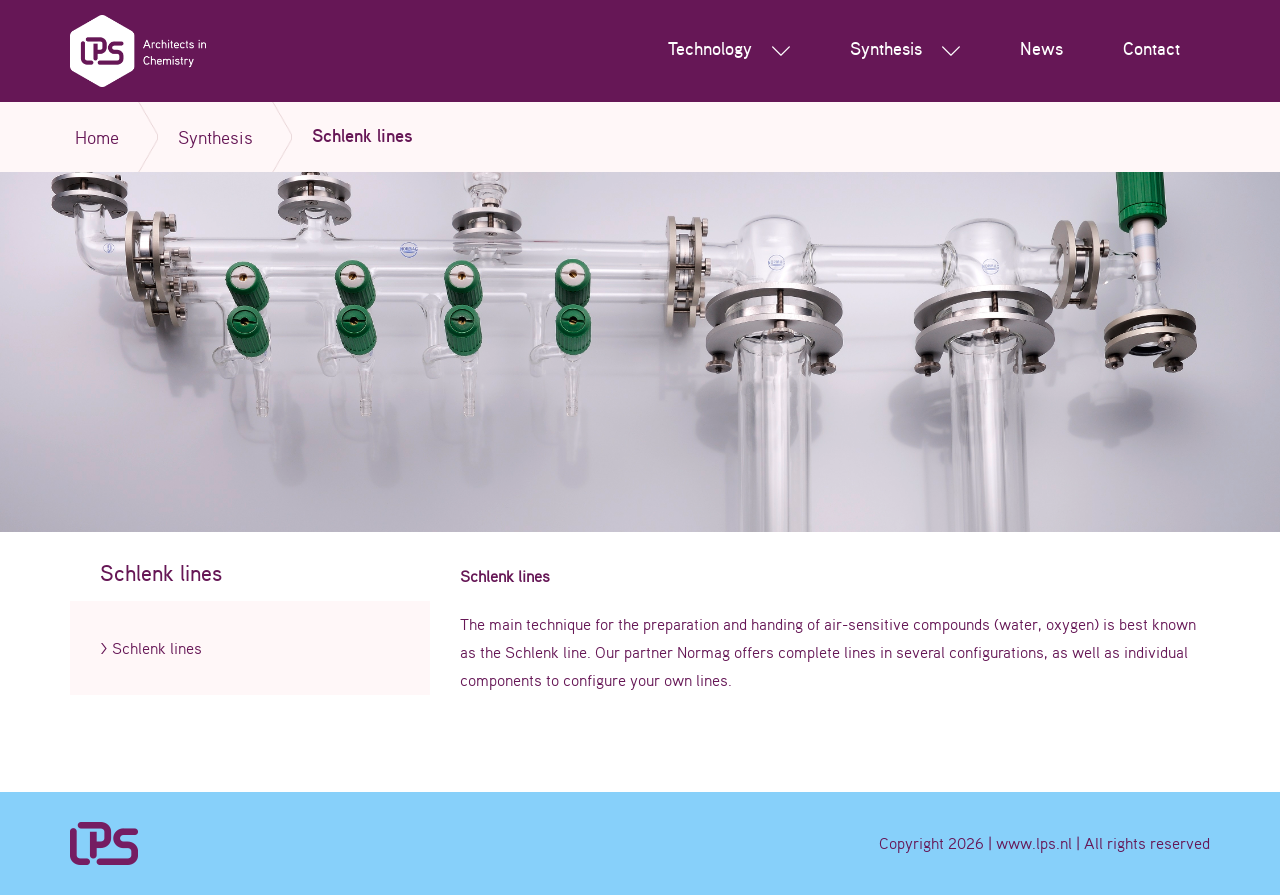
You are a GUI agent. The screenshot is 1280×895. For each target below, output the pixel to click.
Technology (729, 50)
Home (97, 137)
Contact (1151, 50)
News (1041, 50)
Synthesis (905, 50)
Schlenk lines (157, 648)
